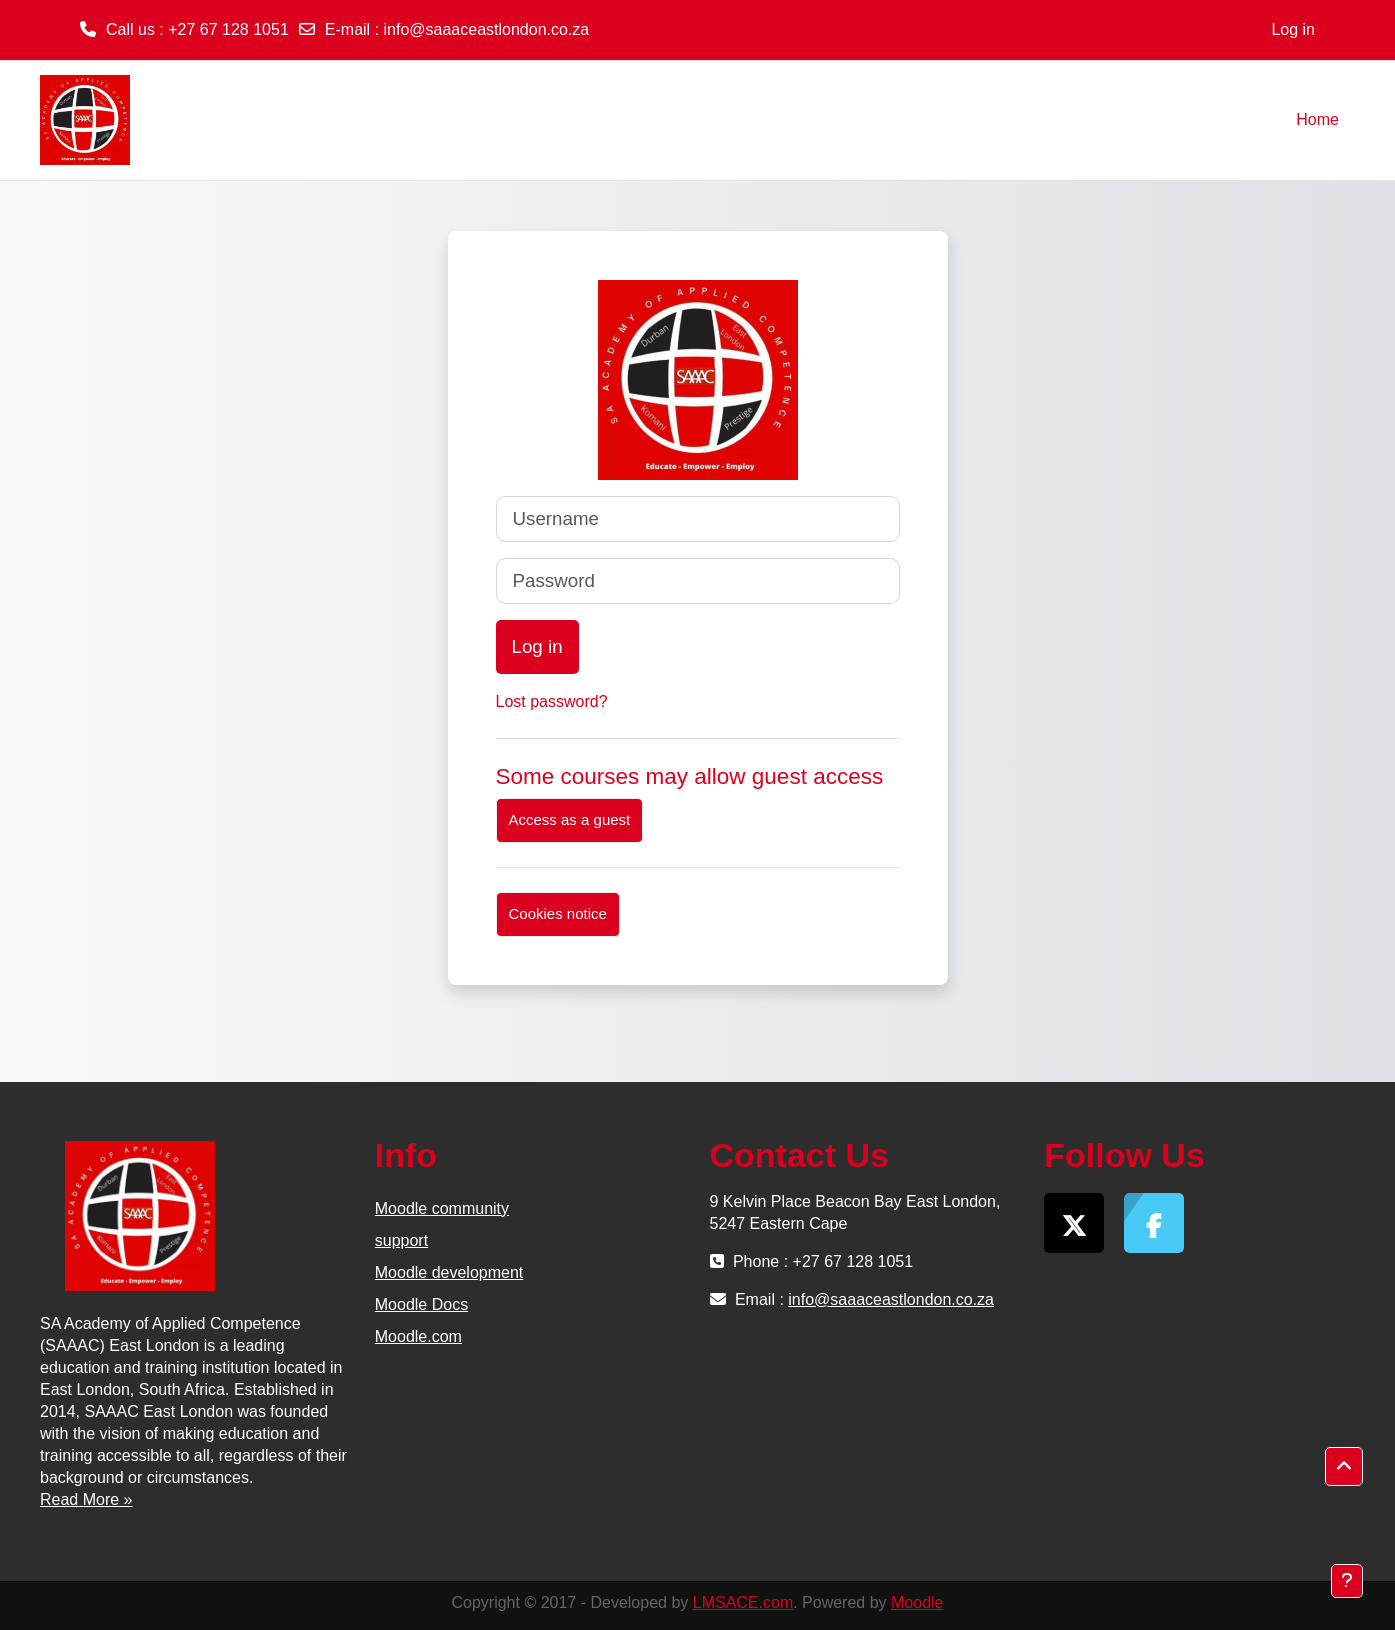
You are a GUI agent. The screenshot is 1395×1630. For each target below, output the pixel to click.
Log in (1293, 29)
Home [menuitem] (1317, 119)
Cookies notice (558, 913)
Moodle (917, 1602)
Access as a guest (570, 819)
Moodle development (449, 1272)
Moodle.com (418, 1336)
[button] (1344, 1467)
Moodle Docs (421, 1304)
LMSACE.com (743, 1602)
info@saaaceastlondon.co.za (487, 29)
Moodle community (442, 1208)
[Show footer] (1347, 1581)
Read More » (86, 1499)
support (401, 1240)
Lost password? (552, 701)
